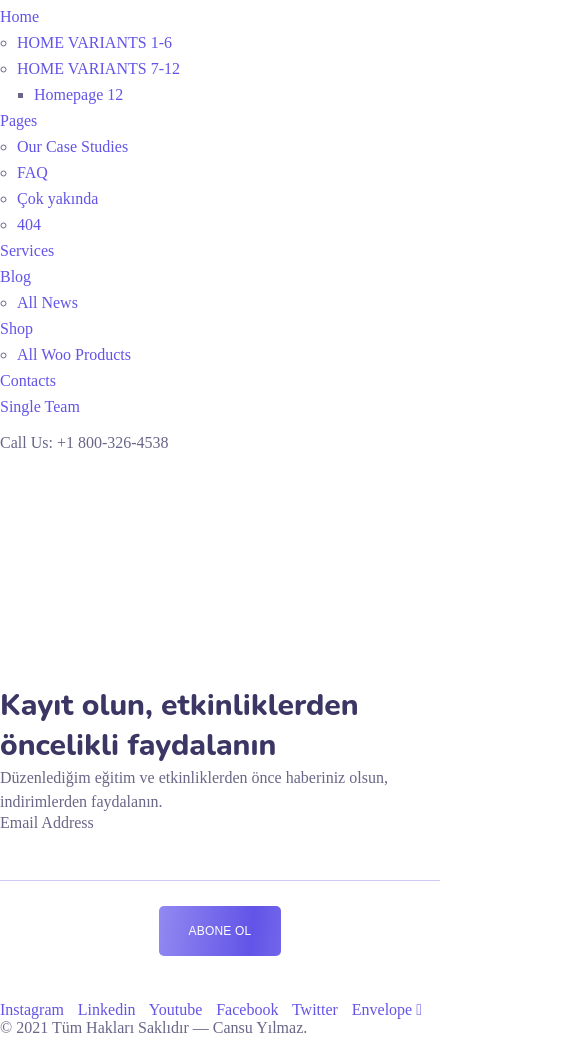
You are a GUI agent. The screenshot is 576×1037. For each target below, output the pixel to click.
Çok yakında (57, 198)
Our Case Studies (72, 146)
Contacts (28, 380)
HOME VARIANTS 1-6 (94, 42)
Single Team (40, 406)
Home (19, 16)
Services (27, 250)
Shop (16, 328)
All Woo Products (74, 354)
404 (29, 224)
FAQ (32, 172)
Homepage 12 (78, 94)
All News (47, 302)
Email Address (47, 822)
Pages (18, 120)
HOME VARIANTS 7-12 (98, 68)
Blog (15, 276)
